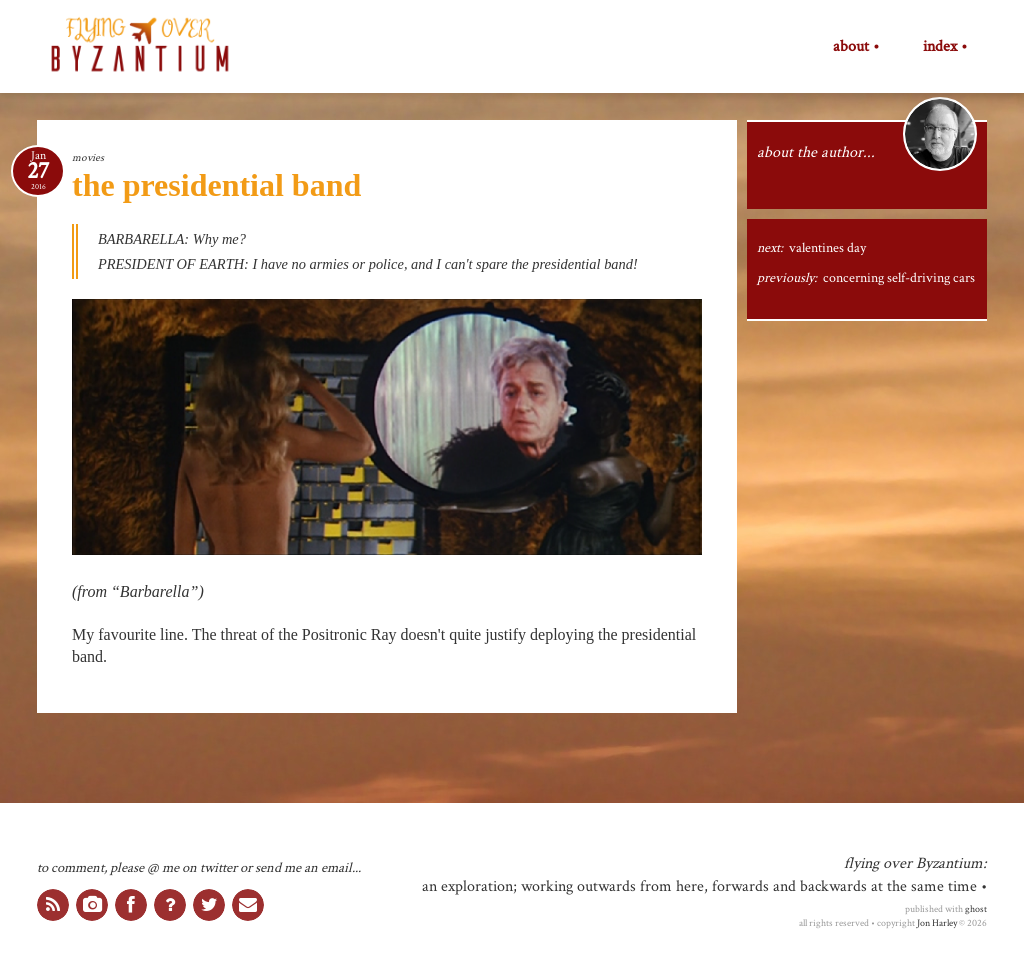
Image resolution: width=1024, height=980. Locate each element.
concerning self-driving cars (899, 278)
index (940, 47)
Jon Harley (937, 923)
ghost (976, 909)
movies (88, 157)
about (851, 47)
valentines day (827, 248)
